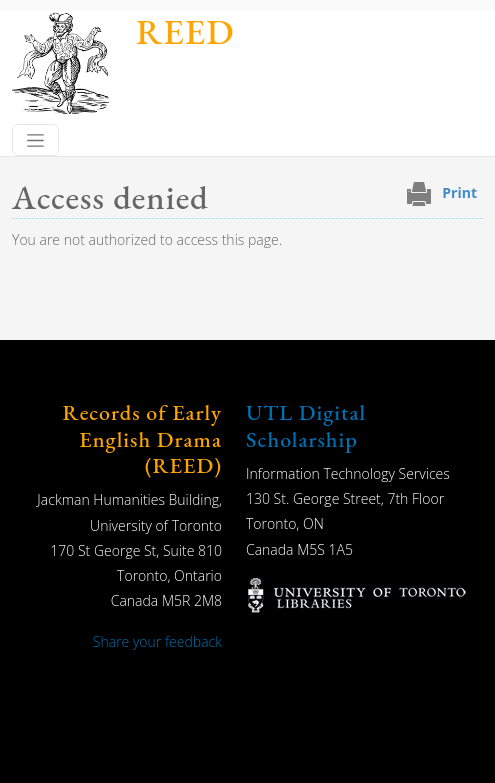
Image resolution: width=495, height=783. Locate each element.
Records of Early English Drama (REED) (142, 439)
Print (459, 192)
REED (185, 31)
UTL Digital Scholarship (306, 425)
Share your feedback (157, 641)
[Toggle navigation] (35, 140)
